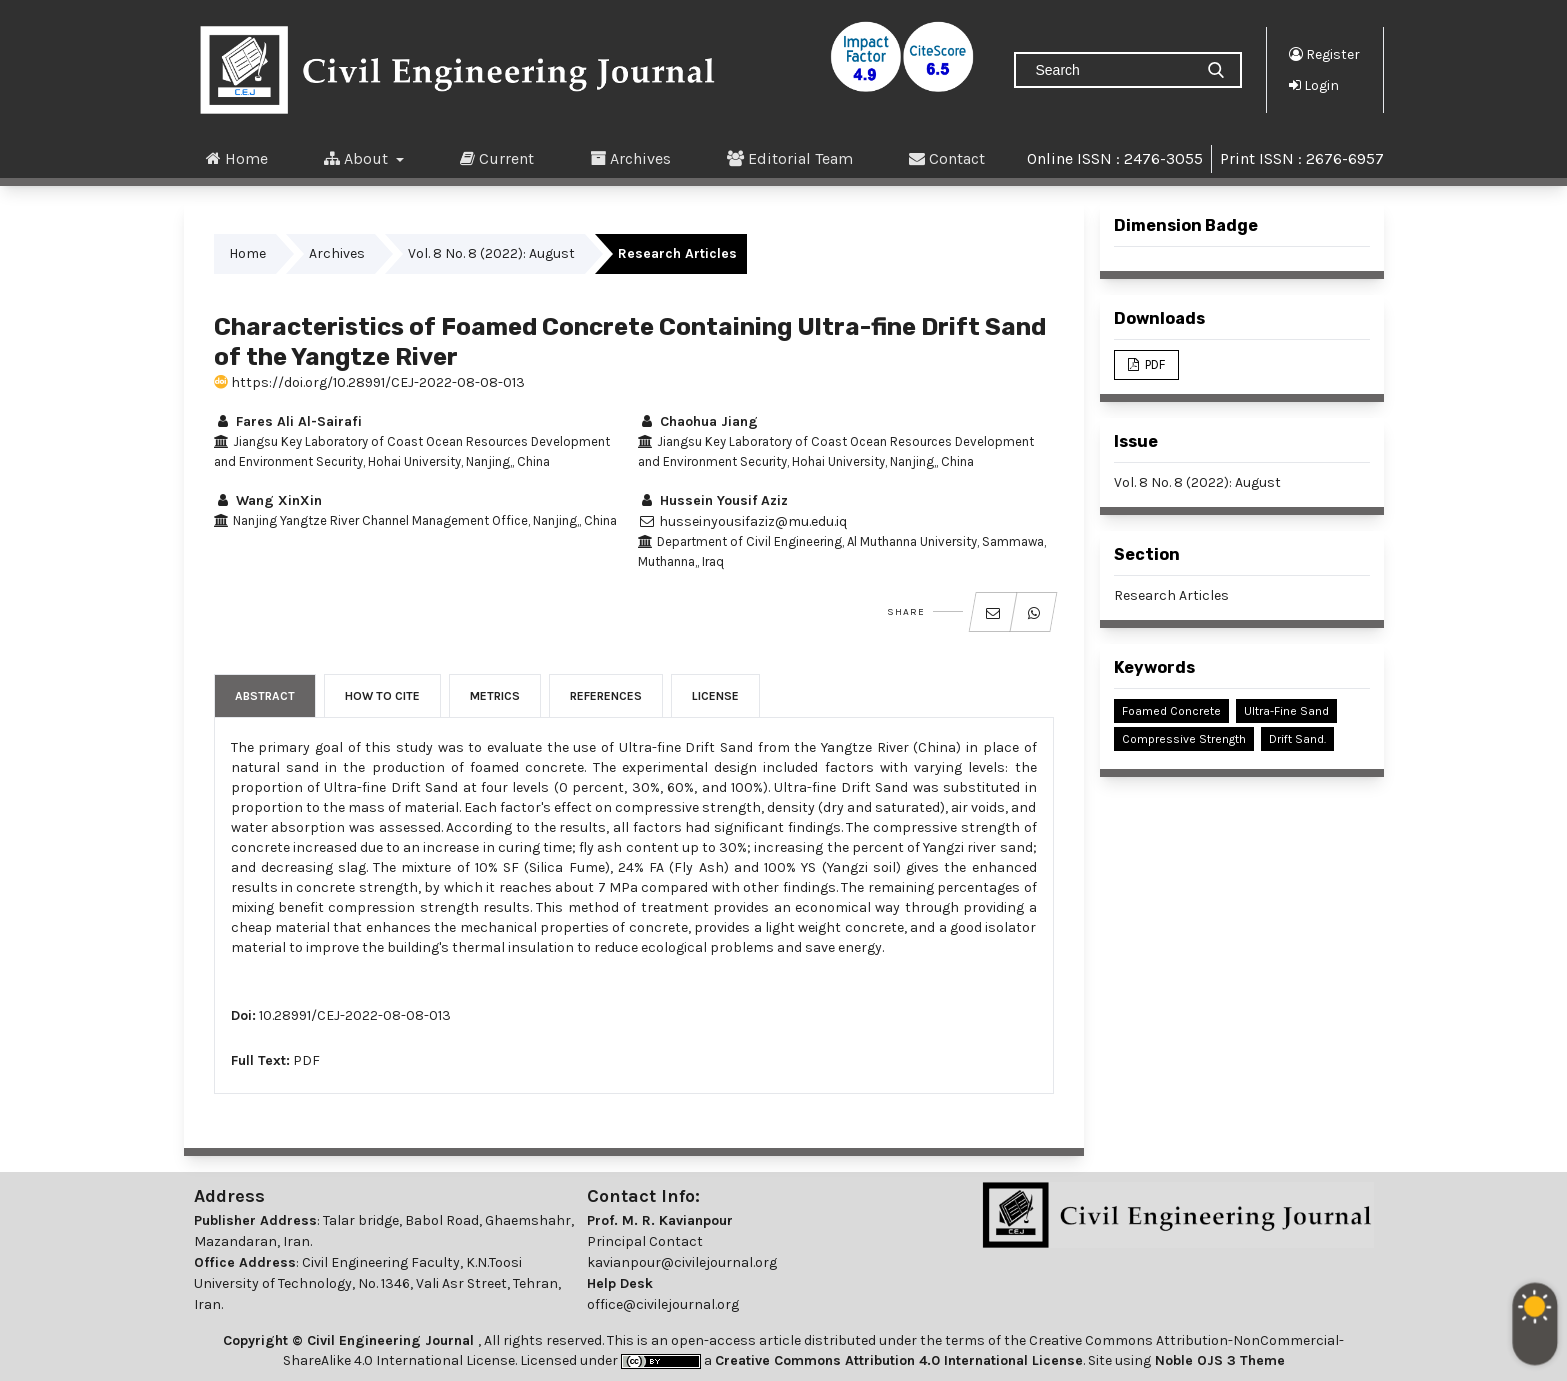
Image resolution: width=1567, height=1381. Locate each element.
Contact (947, 158)
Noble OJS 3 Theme (1218, 1360)
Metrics (495, 696)
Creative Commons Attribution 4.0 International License (899, 1360)
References (606, 696)
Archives (630, 158)
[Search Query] (1112, 70)
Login (1314, 85)
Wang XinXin (268, 500)
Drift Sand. (1297, 739)
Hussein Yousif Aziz (713, 500)
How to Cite (382, 696)
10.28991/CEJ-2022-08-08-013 (355, 1015)
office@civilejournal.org (663, 1304)
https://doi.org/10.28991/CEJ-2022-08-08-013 (369, 382)
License (715, 696)
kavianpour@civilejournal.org (682, 1262)
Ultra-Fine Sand (1286, 711)
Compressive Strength (1184, 739)
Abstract (265, 696)
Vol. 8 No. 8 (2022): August (491, 253)
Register (1324, 54)
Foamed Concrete (1171, 711)
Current (497, 158)
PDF (306, 1060)
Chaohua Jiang (698, 421)
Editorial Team (790, 158)
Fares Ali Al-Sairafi (288, 421)
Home (237, 158)
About (358, 158)
